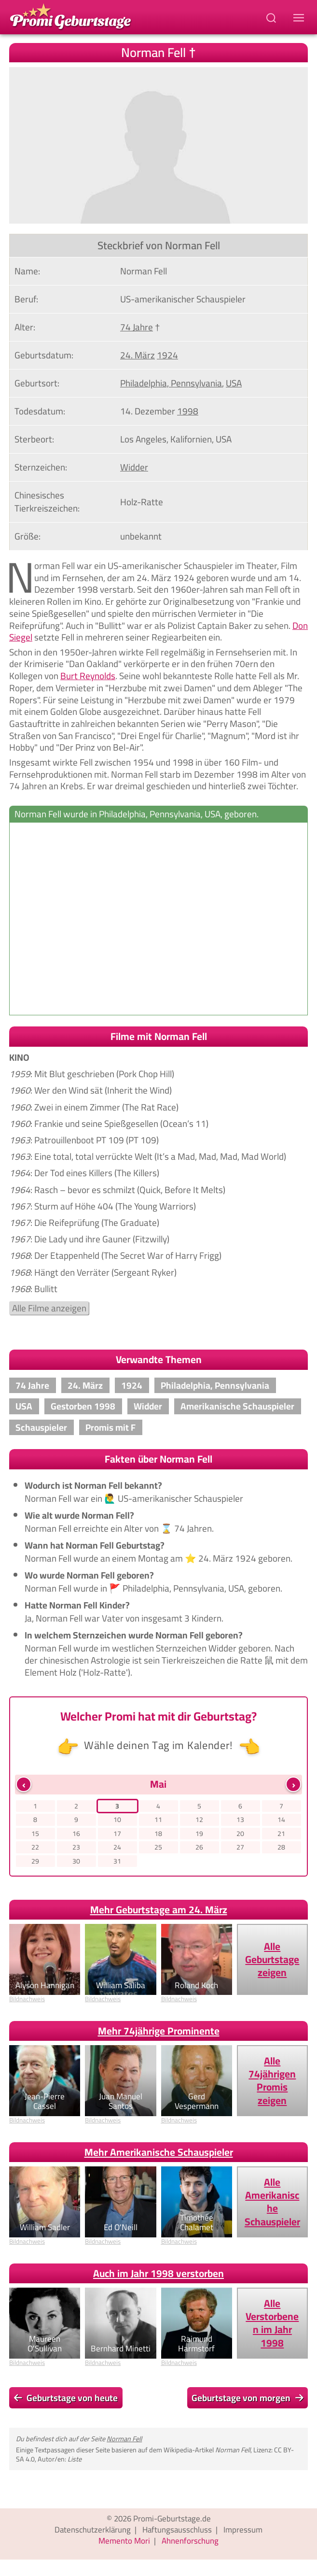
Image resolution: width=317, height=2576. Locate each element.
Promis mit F (110, 1427)
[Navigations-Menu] (300, 17)
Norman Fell (124, 2438)
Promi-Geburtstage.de (172, 2518)
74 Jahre (32, 1385)
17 (117, 1834)
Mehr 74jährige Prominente (159, 2030)
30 (76, 1861)
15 (35, 1834)
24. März (85, 1385)
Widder (148, 1406)
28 (281, 1847)
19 (199, 1834)
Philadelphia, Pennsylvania (215, 1385)
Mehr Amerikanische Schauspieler (158, 2152)
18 (158, 1834)
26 (199, 1847)
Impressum (242, 2529)
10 (117, 1820)
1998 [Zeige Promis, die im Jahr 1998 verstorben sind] (187, 411)
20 (240, 1834)
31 (117, 1861)
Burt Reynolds (87, 675)
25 (158, 1847)
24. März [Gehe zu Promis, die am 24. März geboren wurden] (137, 355)
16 (76, 1834)
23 (76, 1847)
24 (117, 1847)
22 (35, 1847)
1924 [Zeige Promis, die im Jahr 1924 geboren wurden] (167, 355)
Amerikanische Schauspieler (237, 1406)
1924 (131, 1385)
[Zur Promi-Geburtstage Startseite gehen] (70, 15)
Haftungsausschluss (177, 2529)
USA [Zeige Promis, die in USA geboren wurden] (234, 383)
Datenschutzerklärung (93, 2529)
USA (23, 1406)
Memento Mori (124, 2540)
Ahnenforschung (190, 2540)
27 (240, 1847)
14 (281, 1820)
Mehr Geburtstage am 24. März (158, 1909)
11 (158, 1820)
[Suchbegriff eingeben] (272, 17)
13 (240, 1820)
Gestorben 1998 (83, 1406)
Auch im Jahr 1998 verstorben (158, 2273)
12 (199, 1820)
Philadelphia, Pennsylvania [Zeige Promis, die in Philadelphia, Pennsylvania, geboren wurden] (171, 383)
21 (281, 1834)
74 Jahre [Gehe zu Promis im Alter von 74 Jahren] (136, 327)
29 (35, 1861)
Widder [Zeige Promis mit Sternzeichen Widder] (134, 467)
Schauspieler (41, 1427)
